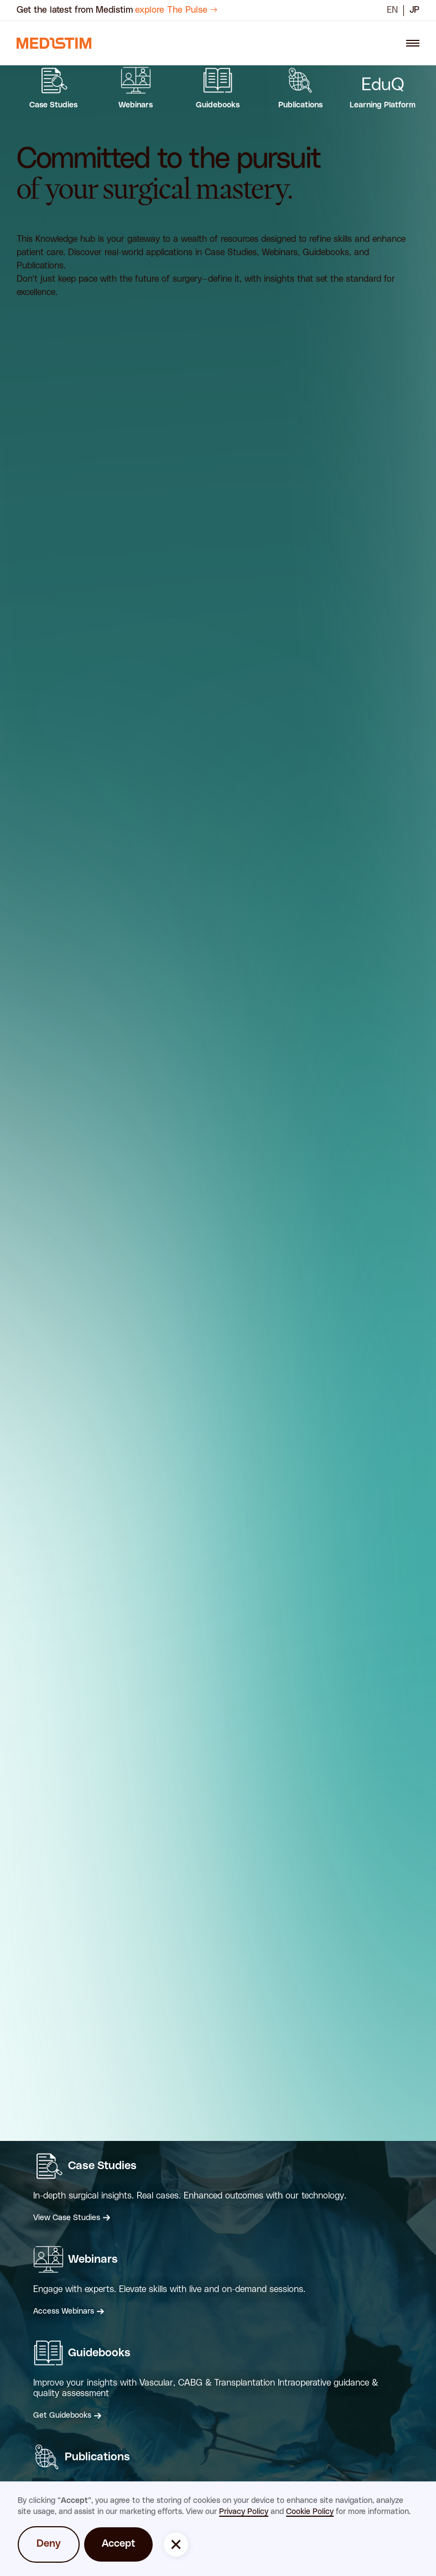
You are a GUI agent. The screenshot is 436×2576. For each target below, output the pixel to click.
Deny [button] (49, 2544)
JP (414, 10)
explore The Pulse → (176, 10)
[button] (176, 2544)
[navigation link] (54, 43)
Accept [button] (118, 2544)
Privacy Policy (243, 2512)
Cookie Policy (310, 2512)
